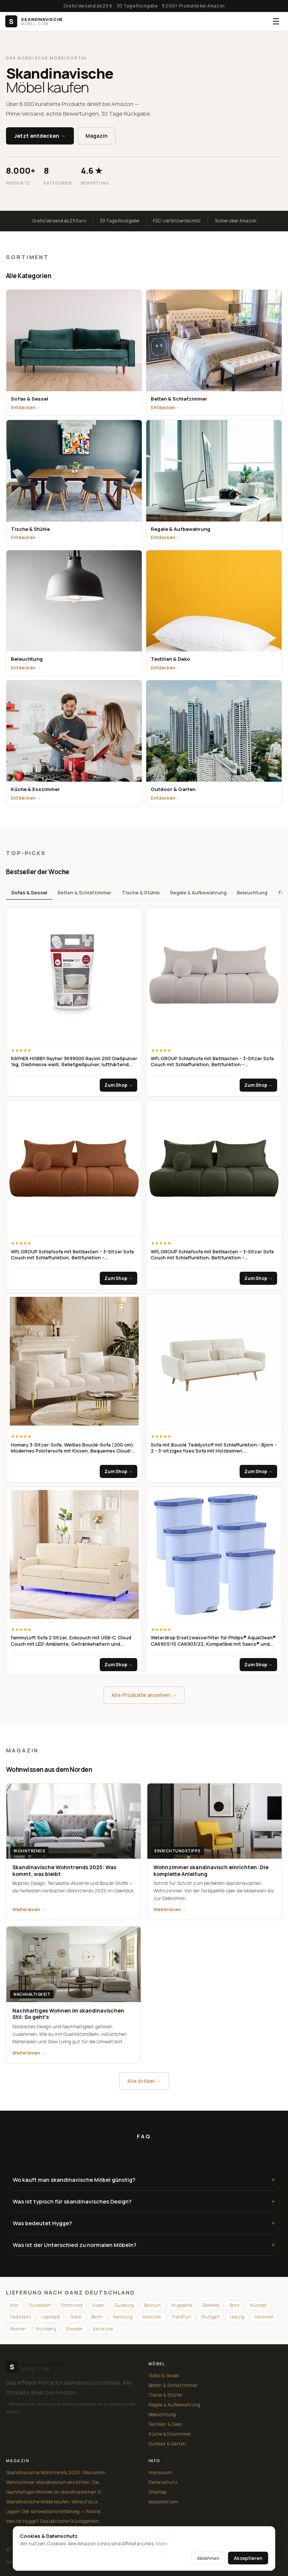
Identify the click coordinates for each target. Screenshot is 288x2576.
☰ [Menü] (276, 21)
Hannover (264, 2317)
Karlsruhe (103, 2329)
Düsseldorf (40, 2305)
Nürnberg (46, 2329)
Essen (98, 2305)
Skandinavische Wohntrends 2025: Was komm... (57, 2472)
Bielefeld (210, 2305)
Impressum (160, 2472)
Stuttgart (210, 2317)
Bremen (18, 2329)
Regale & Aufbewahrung (198, 892)
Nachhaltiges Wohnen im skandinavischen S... (55, 2492)
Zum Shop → (118, 1085)
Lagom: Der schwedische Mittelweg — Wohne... (55, 2511)
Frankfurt (181, 2317)
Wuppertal (181, 2305)
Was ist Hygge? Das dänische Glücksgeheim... (54, 2521)
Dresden (74, 2329)
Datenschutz (163, 2482)
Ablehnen (208, 2558)
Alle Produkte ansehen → (144, 1694)
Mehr (162, 2543)
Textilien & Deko (165, 2424)
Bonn (235, 2305)
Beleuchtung (252, 892)
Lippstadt (50, 2317)
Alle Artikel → (144, 2080)
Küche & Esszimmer (169, 2434)
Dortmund (71, 2305)
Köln (14, 2305)
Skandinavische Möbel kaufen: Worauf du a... (53, 2502)
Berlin (97, 2317)
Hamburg (122, 2317)
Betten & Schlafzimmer (84, 892)
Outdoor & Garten (167, 2443)
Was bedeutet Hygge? (144, 2223)
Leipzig (237, 2317)
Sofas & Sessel (29, 892)
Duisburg (124, 2305)
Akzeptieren (248, 2558)
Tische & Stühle (141, 892)
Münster (258, 2305)
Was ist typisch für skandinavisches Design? (144, 2201)
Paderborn (20, 2317)
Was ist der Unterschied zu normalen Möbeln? (144, 2245)
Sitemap (157, 2492)
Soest (75, 2317)
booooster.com (163, 2502)
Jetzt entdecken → (40, 135)
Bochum (152, 2305)
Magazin (97, 135)
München (152, 2317)
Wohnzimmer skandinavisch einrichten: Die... (54, 2482)
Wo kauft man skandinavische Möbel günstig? (144, 2180)
